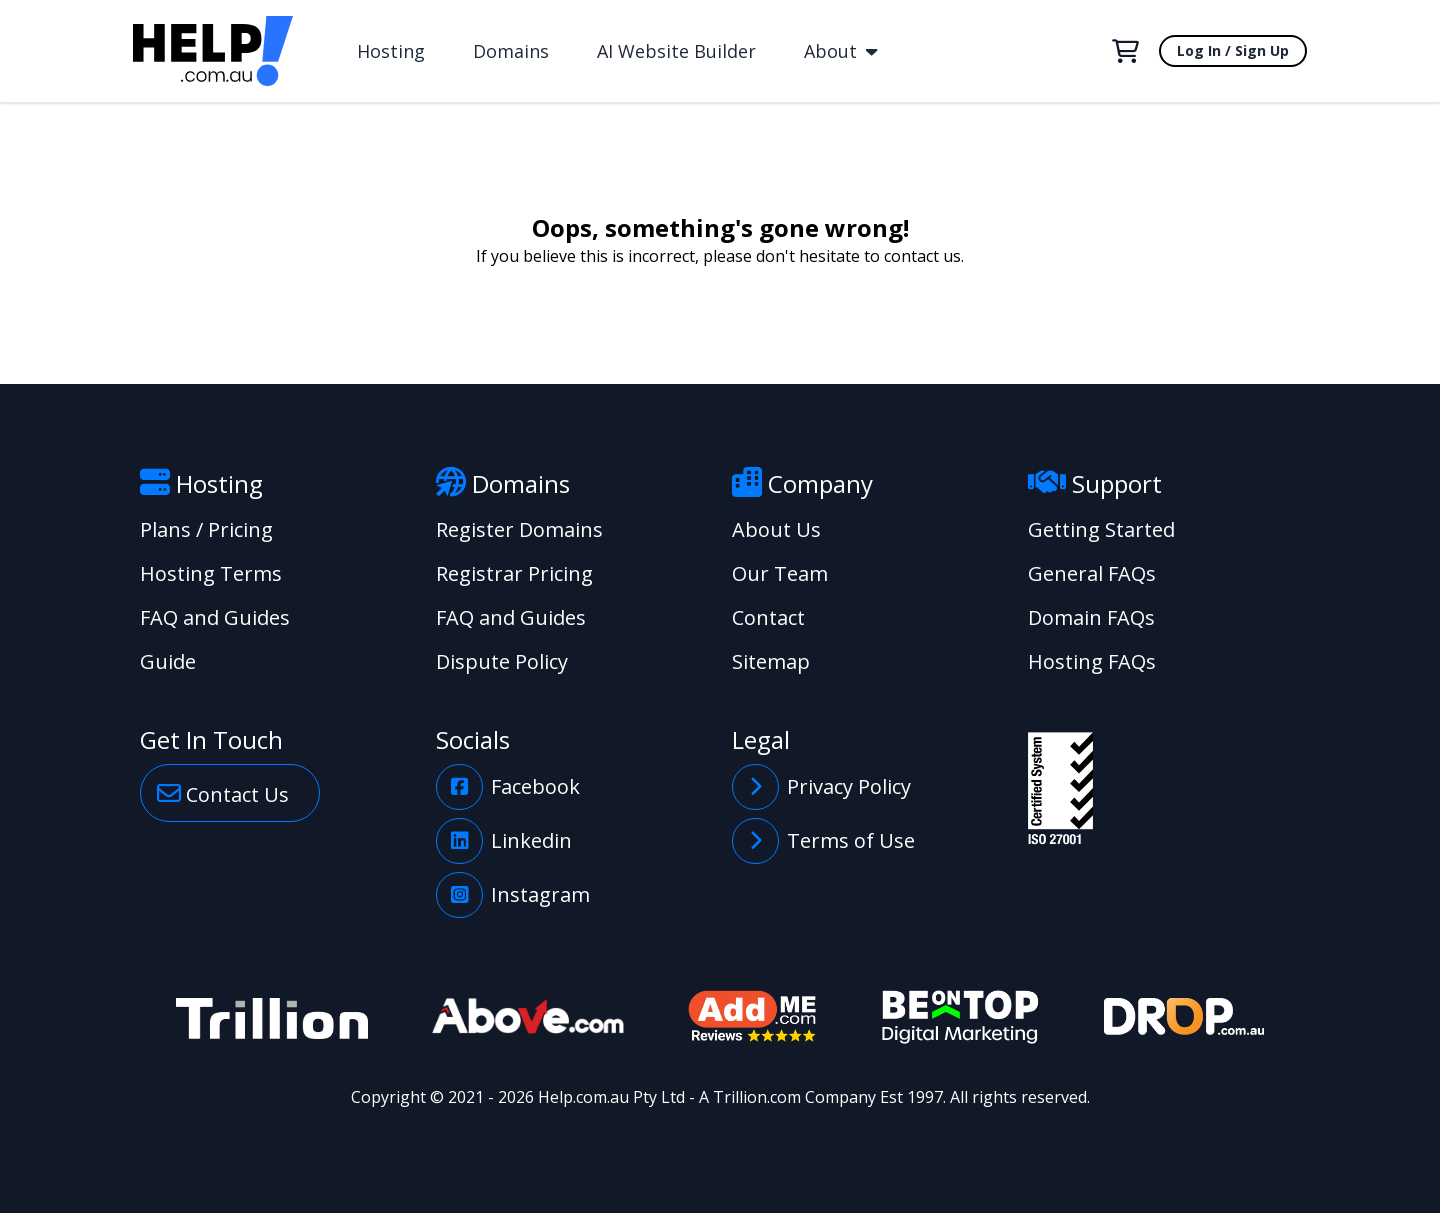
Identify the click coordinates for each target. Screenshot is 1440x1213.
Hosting (391, 51)
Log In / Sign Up (1233, 50)
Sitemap (771, 661)
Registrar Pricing (514, 573)
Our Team (780, 573)
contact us (922, 256)
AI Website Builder (676, 51)
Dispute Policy (502, 661)
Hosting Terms (211, 573)
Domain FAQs (1091, 617)
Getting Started (1101, 529)
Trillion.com (757, 1097)
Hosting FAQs (1092, 661)
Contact (768, 617)
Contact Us (223, 793)
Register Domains (519, 529)
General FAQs (1092, 573)
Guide (168, 661)
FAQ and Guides (215, 617)
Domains (511, 51)
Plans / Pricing (206, 529)
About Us (776, 529)
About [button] (840, 51)
